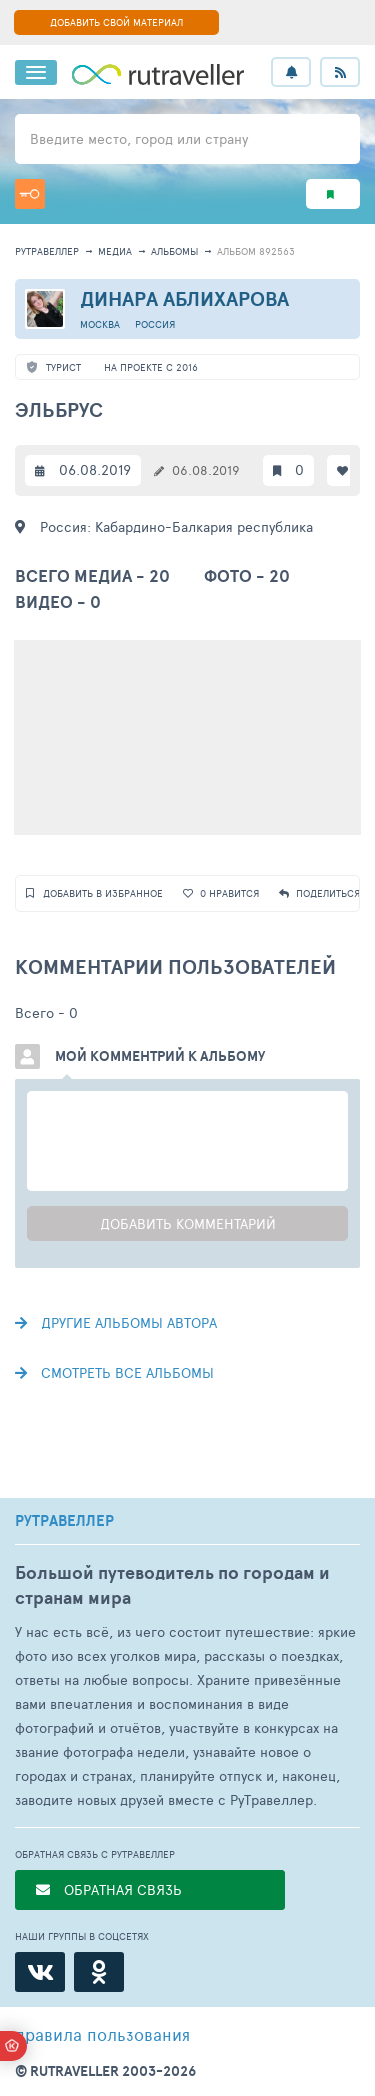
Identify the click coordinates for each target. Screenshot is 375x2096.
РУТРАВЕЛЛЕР (64, 1521)
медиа (115, 251)
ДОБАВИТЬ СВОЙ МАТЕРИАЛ (116, 22)
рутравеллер (47, 251)
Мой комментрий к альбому (160, 1056)
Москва (100, 324)
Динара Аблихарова (184, 299)
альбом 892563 (256, 251)
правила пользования (102, 2034)
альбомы (174, 251)
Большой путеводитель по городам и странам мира (172, 1585)
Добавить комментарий (188, 1223)
